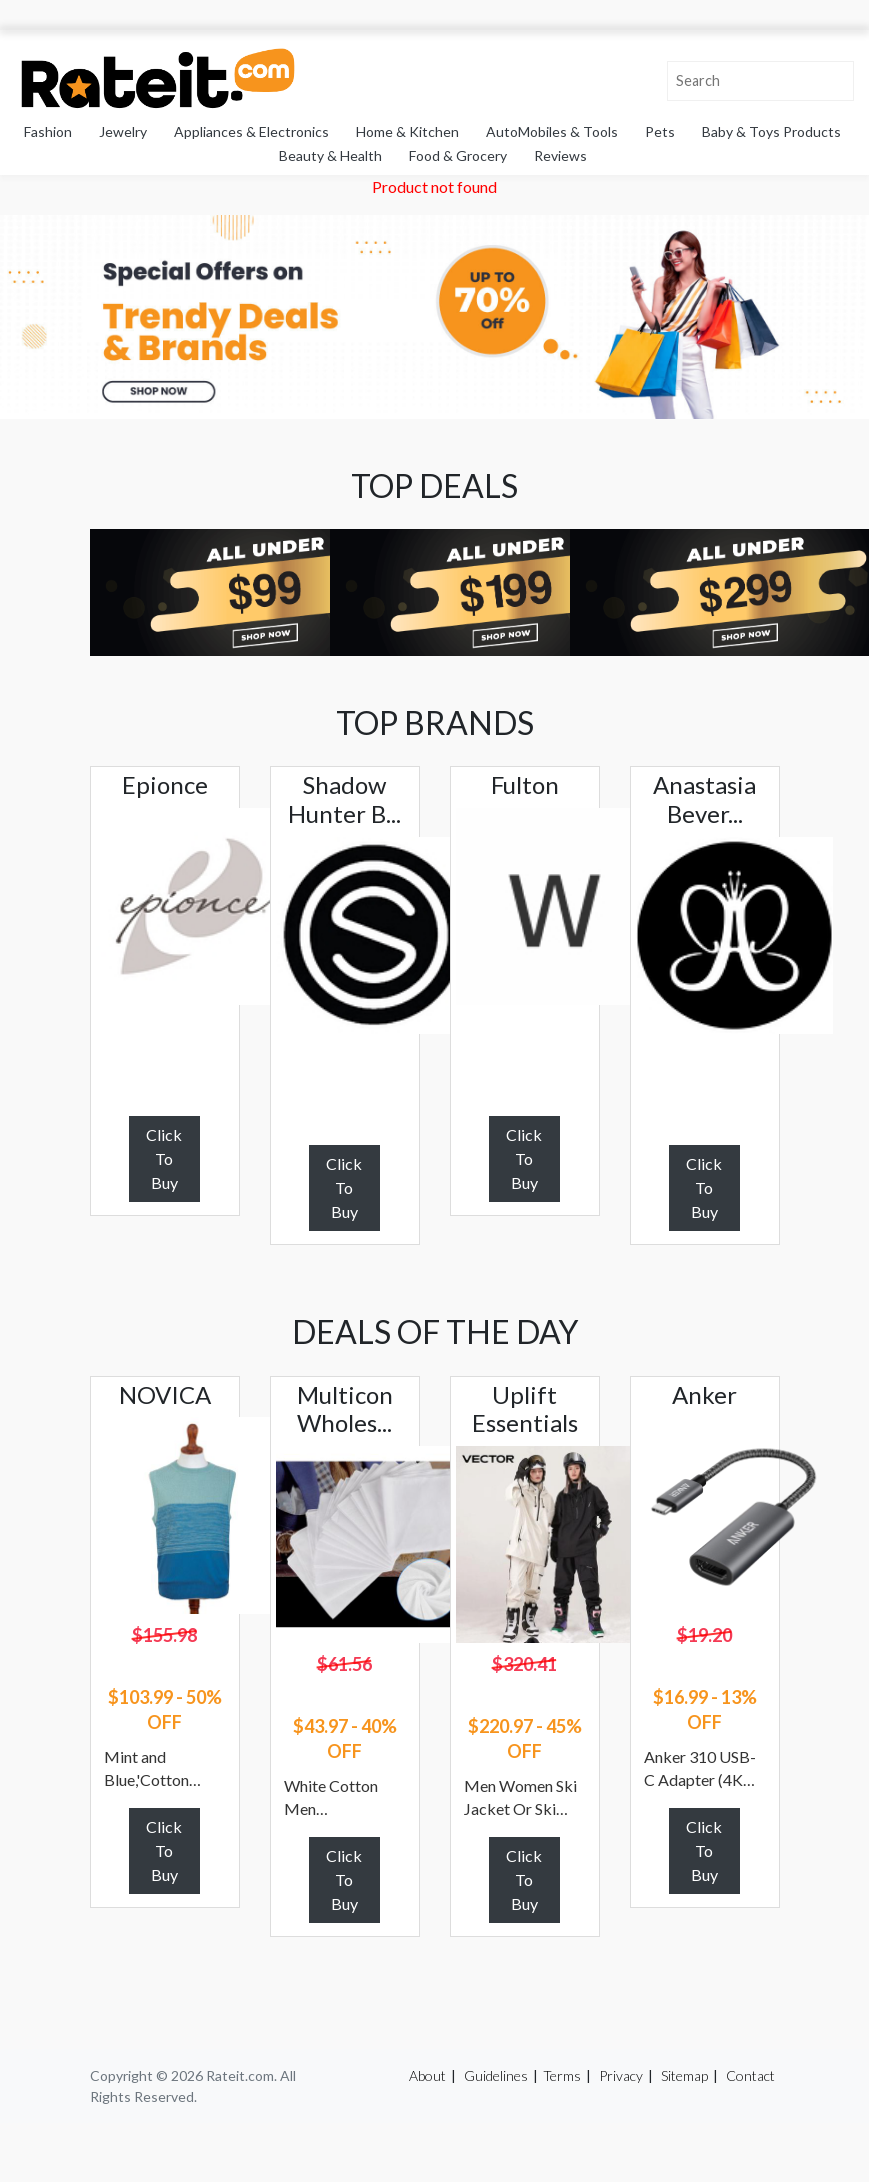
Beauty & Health (330, 155)
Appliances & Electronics (251, 131)
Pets (660, 131)
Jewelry (123, 131)
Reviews (560, 155)
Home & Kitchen (407, 131)
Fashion (48, 131)
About (427, 2075)
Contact (750, 2075)
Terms (562, 2075)
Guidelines (496, 2075)
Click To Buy (164, 1158)
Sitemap (684, 2075)
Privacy (621, 2075)
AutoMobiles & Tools (552, 131)
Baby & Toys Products (771, 131)
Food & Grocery (458, 155)
